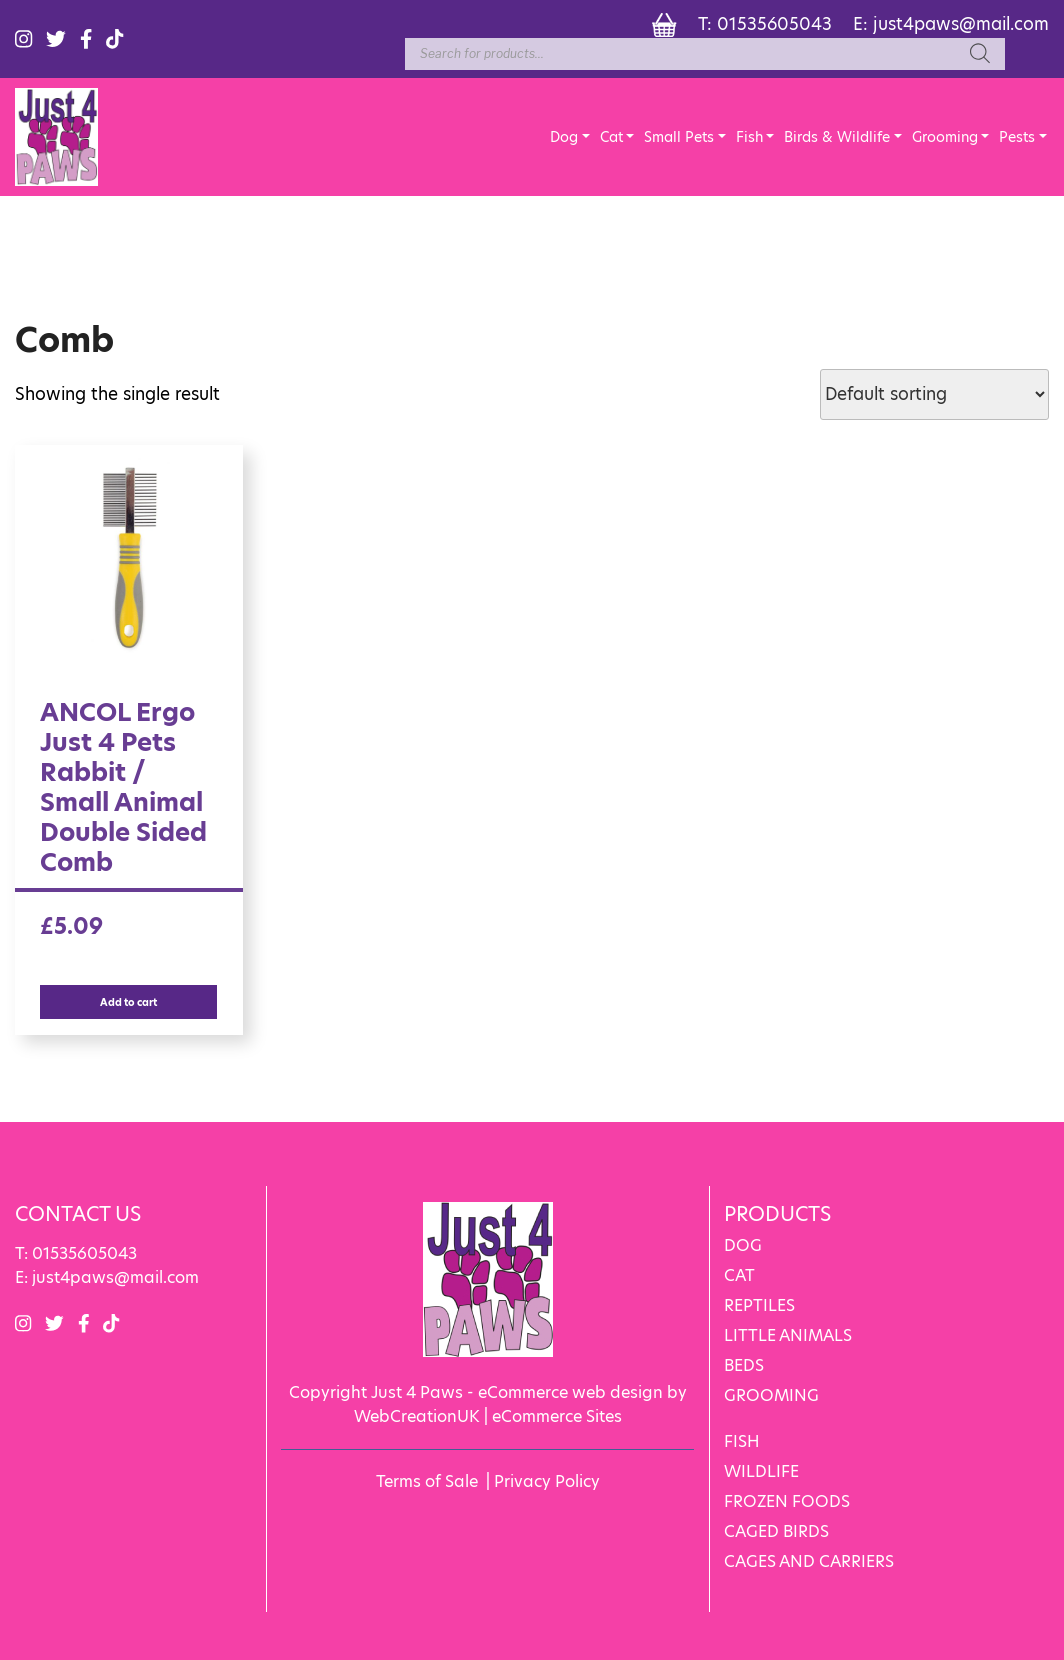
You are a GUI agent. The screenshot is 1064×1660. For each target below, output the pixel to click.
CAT (739, 1275)
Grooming (945, 137)
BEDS (744, 1365)
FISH (742, 1441)
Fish (749, 137)
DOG (743, 1245)
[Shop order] (934, 394)
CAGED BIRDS (776, 1531)
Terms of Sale (427, 1481)
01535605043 (774, 24)
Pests (1017, 137)
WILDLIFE (761, 1471)
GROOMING (771, 1395)
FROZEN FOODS (787, 1501)
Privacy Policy (547, 1481)
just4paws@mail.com (961, 24)
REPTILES (759, 1305)
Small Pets (679, 137)
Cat (611, 137)
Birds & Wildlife (837, 137)
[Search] (980, 54)
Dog (564, 137)
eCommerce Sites (557, 1416)
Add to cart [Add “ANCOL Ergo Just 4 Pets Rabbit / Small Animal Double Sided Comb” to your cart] (128, 1002)
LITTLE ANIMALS (788, 1335)
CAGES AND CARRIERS (809, 1561)
